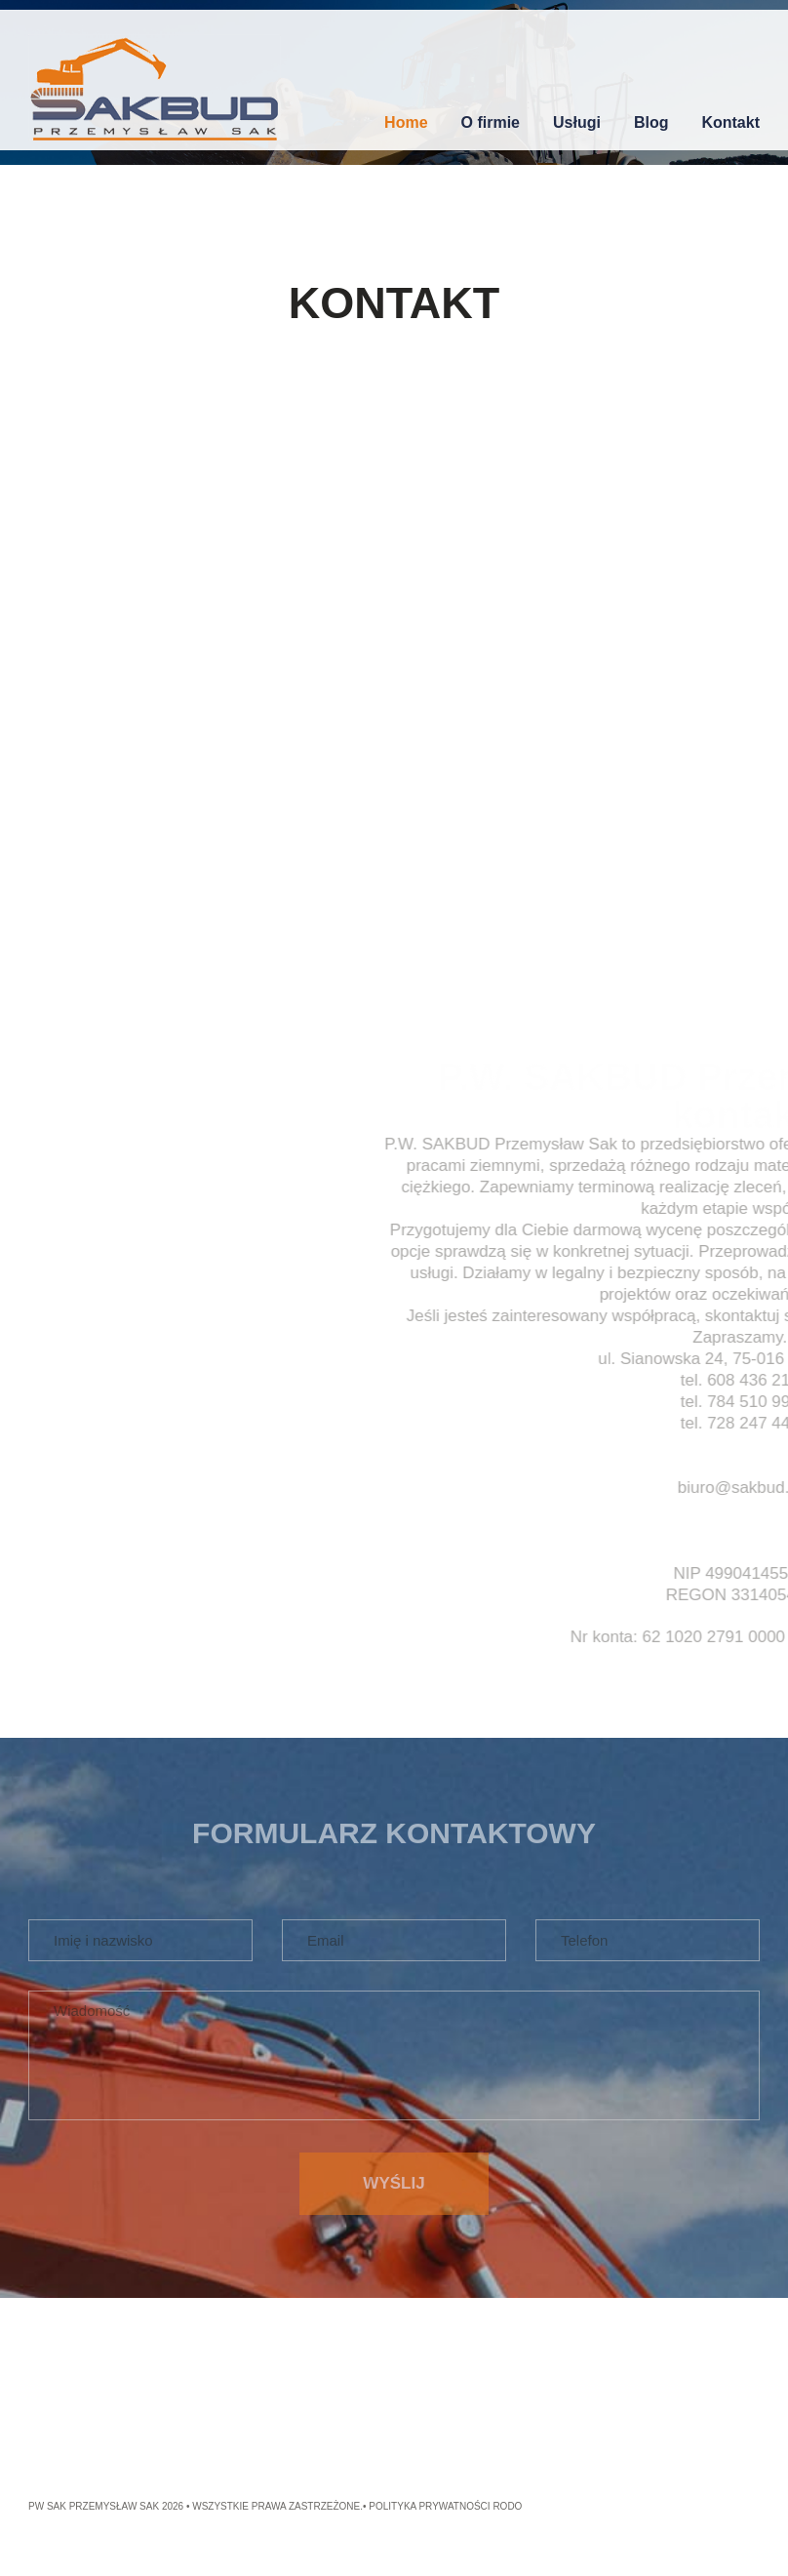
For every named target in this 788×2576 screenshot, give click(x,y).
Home (405, 122)
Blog (651, 122)
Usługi (577, 122)
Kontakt (730, 122)
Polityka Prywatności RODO (445, 2506)
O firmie (490, 122)
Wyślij (393, 2183)
